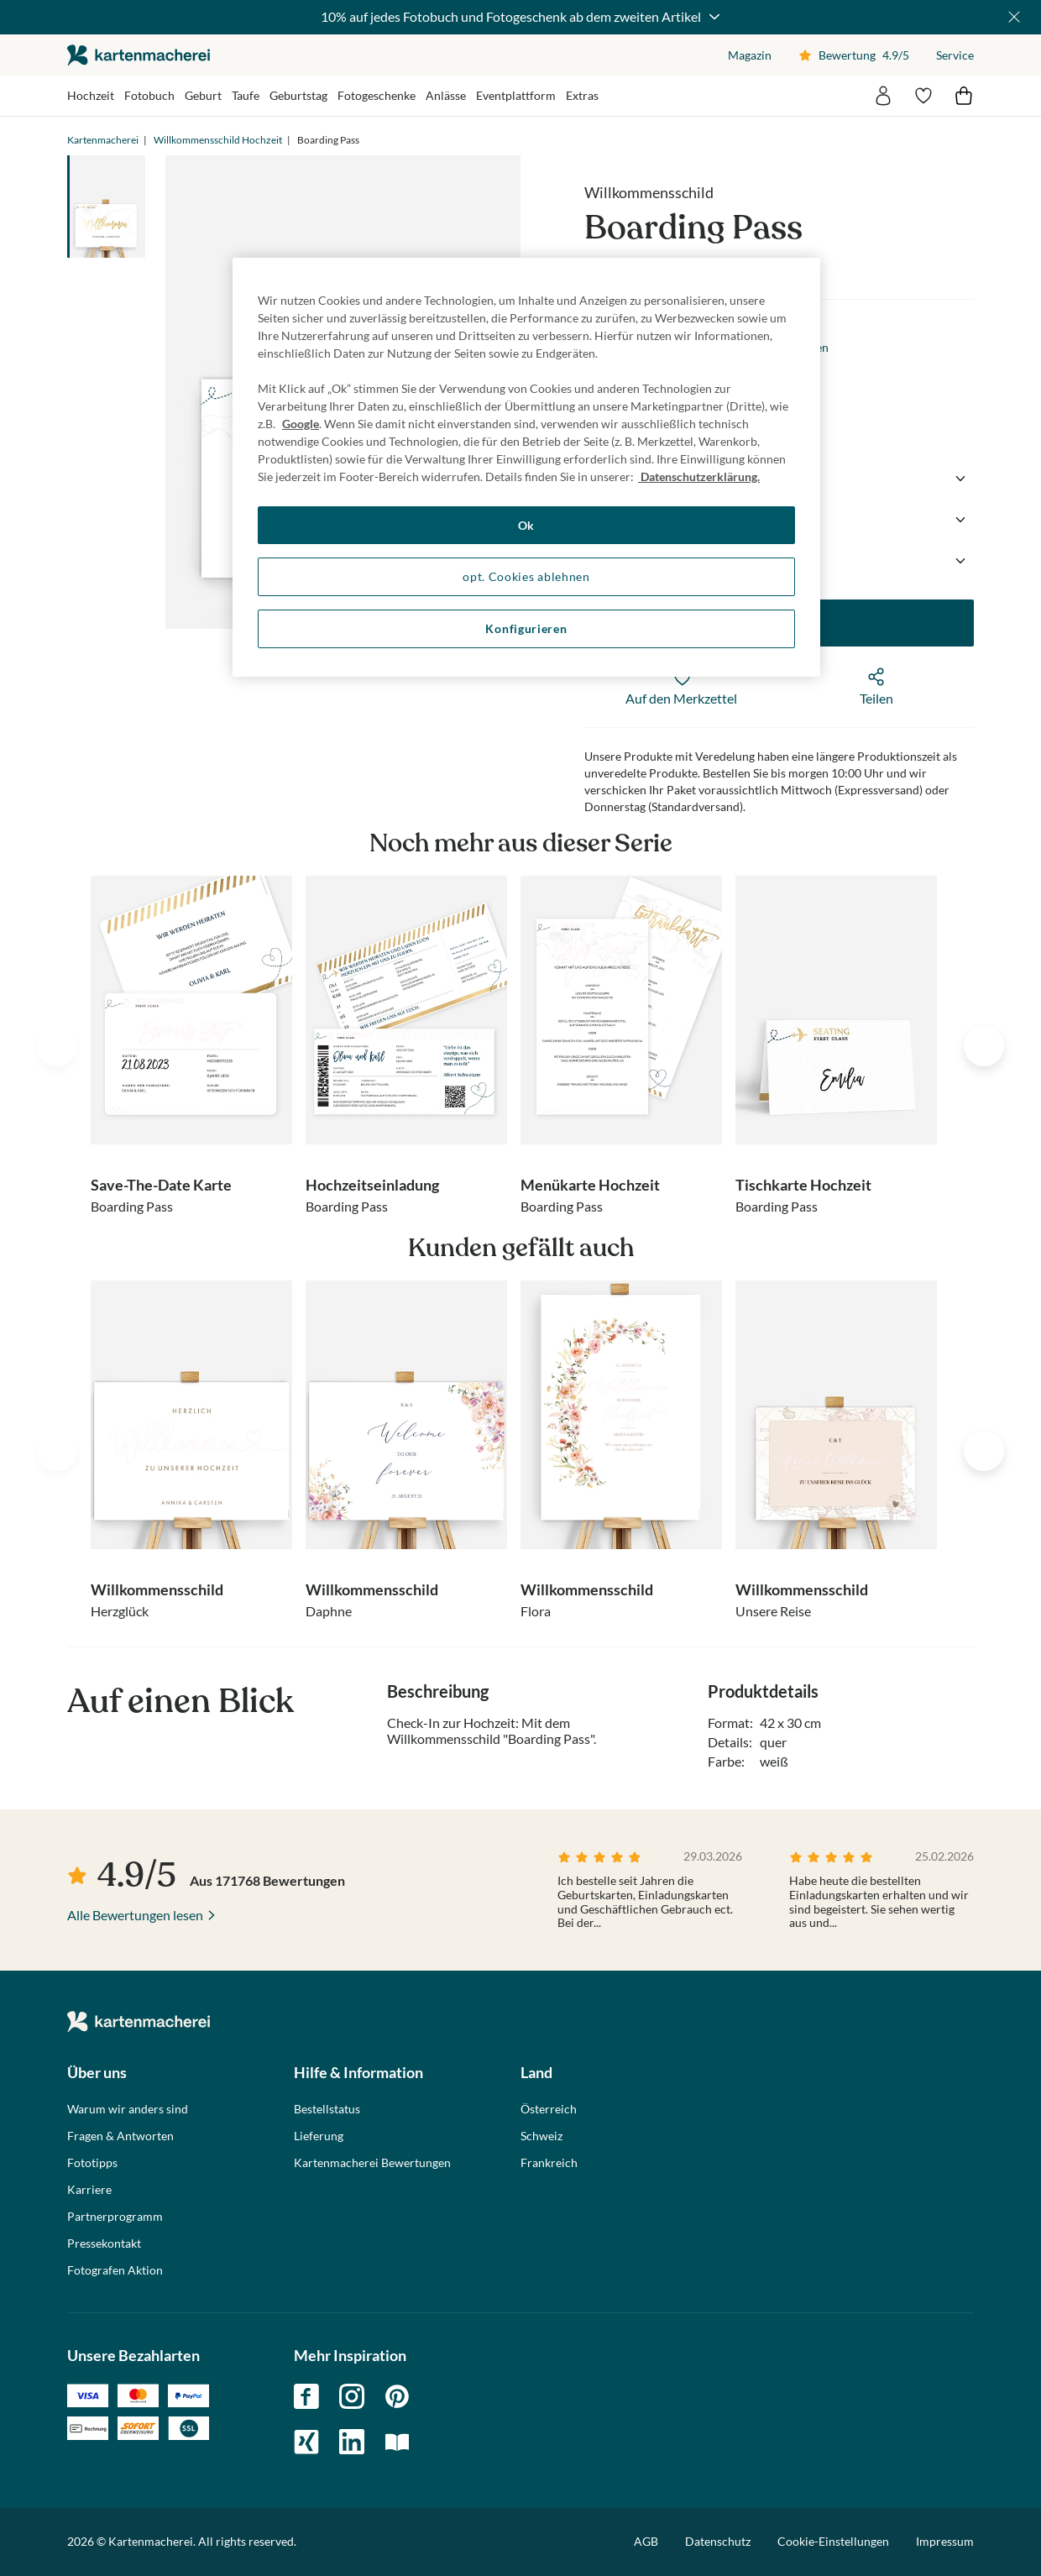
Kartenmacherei (103, 140)
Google (300, 423)
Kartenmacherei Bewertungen (372, 2163)
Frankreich (549, 2163)
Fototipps (92, 2163)
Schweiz (541, 2136)
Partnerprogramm (115, 2216)
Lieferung (318, 2136)
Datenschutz (718, 2541)
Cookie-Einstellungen (833, 2541)
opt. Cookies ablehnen (526, 576)
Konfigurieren (526, 628)
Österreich (548, 2109)
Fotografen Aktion (115, 2270)
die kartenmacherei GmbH (138, 55)
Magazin (750, 55)
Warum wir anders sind (127, 2109)
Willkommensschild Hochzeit (218, 140)
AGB (646, 2541)
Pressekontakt (104, 2243)
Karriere (89, 2189)
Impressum (945, 2541)
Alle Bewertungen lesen (135, 1915)
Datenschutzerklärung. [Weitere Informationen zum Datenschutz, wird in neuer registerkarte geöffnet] (699, 476)
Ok (526, 525)
